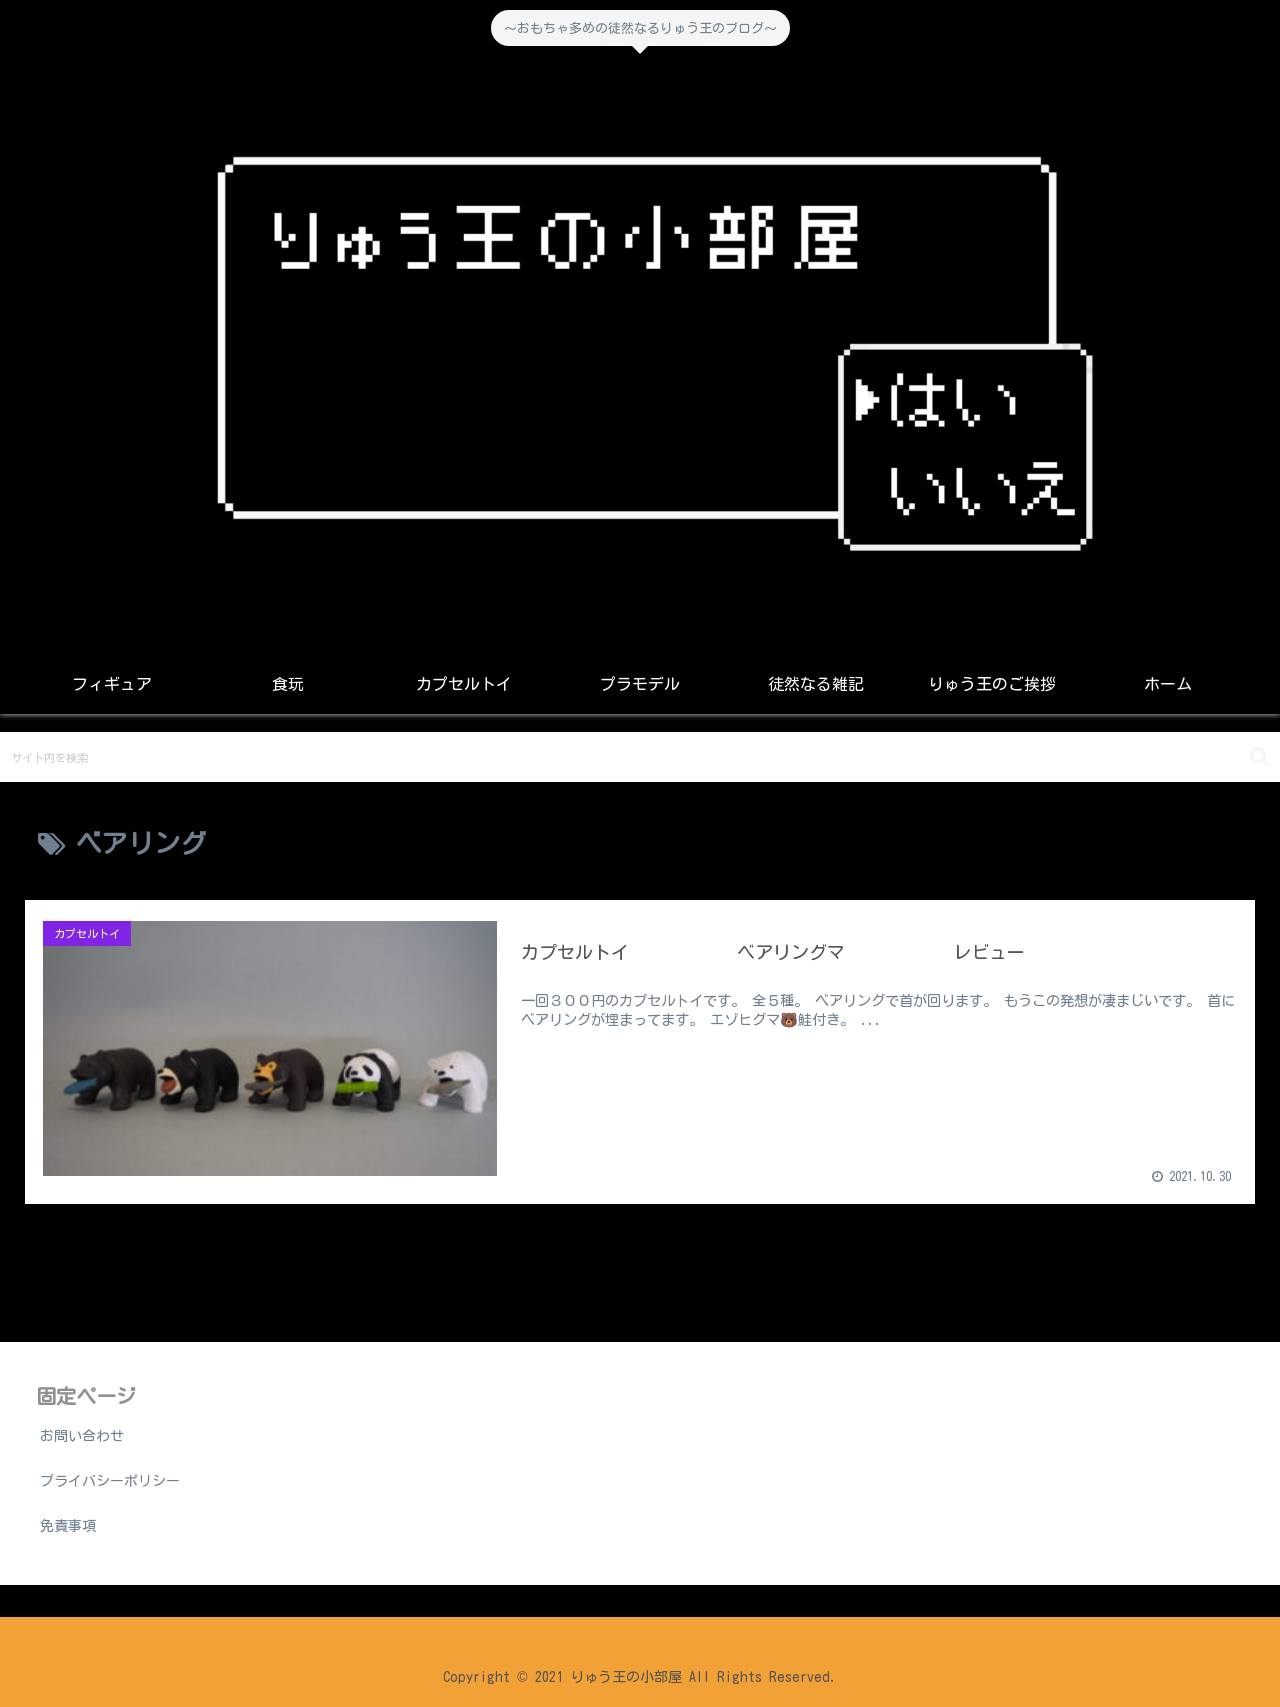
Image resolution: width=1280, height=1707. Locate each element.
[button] (1259, 756)
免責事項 (68, 1526)
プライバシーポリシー (110, 1481)
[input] (640, 757)
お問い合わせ (82, 1436)
